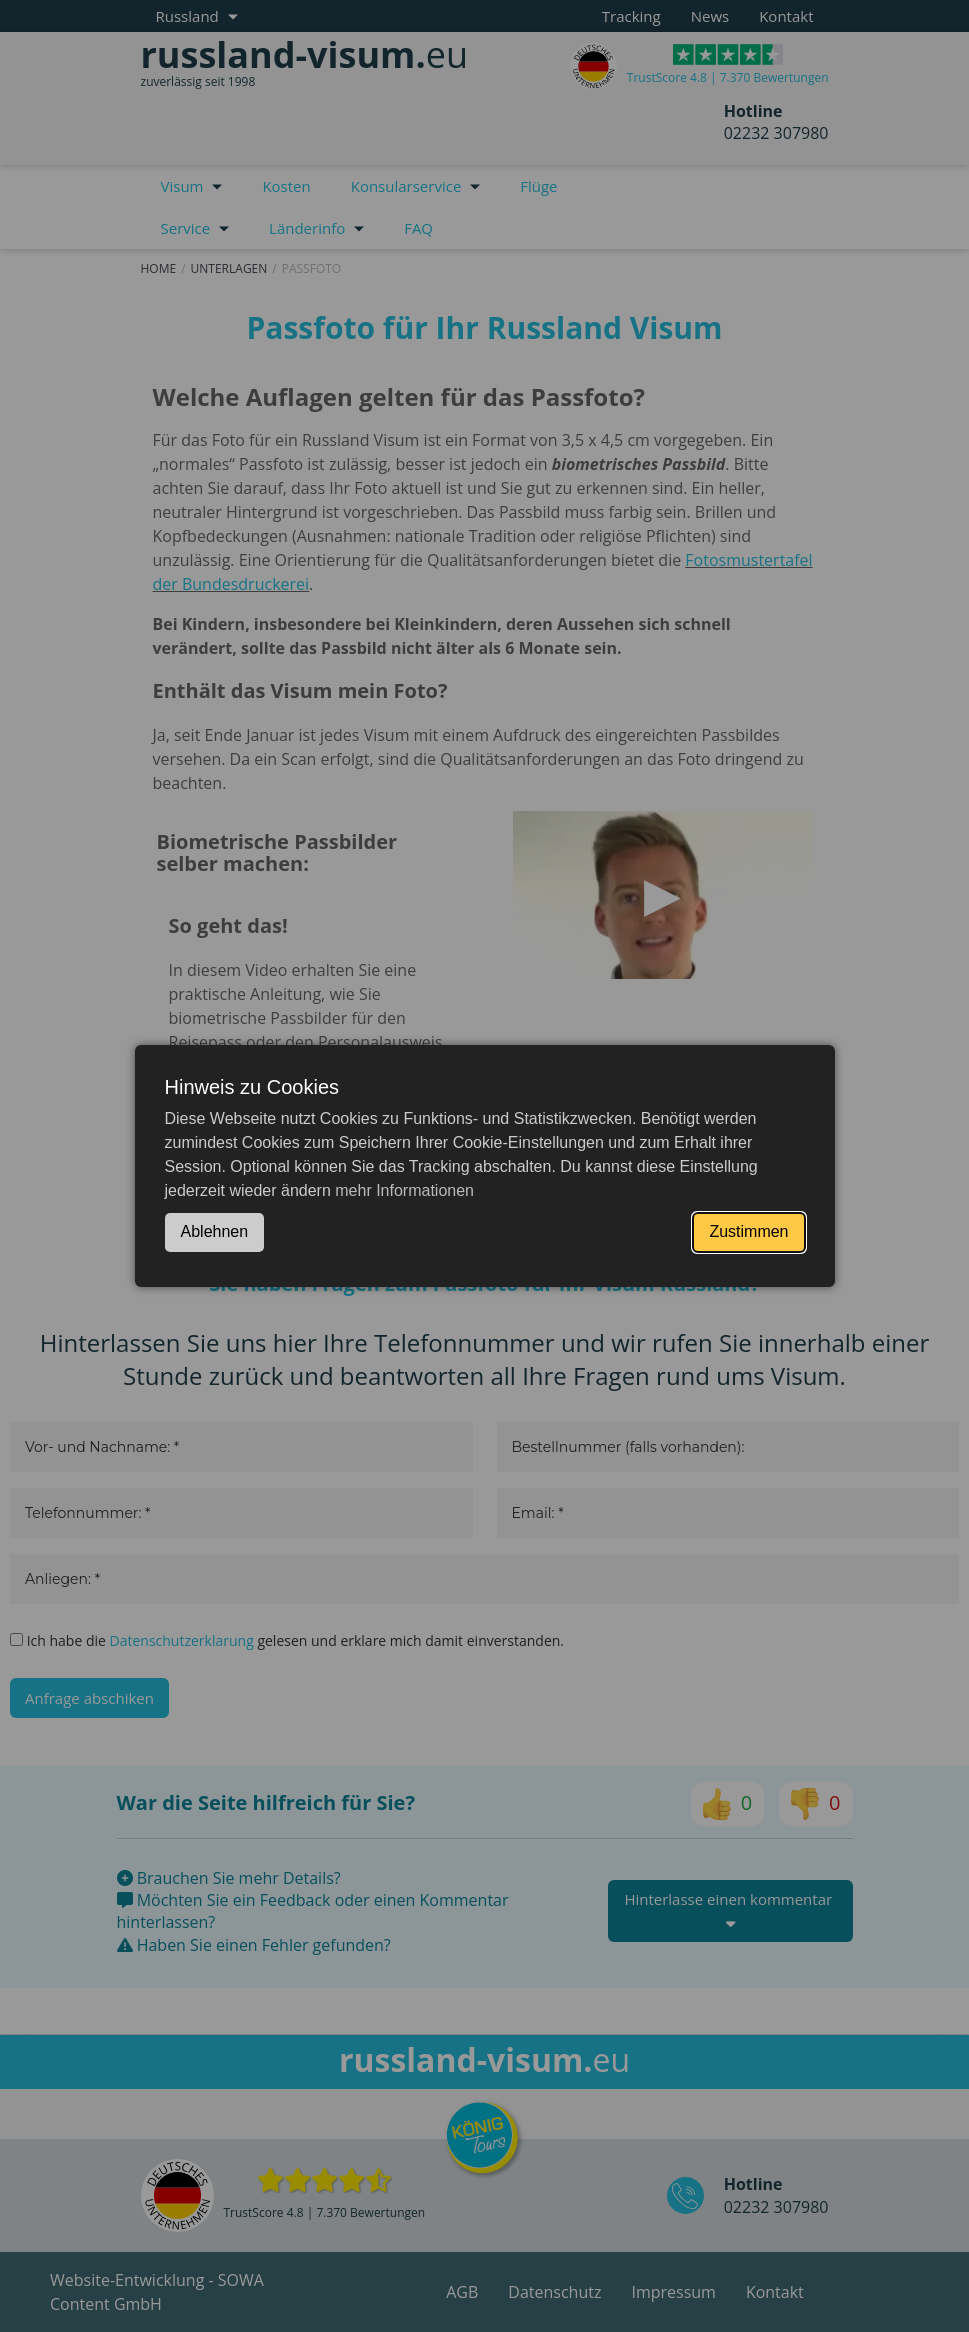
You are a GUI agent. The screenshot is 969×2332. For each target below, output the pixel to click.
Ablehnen (215, 1231)
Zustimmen (748, 1231)
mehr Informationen (404, 1190)
